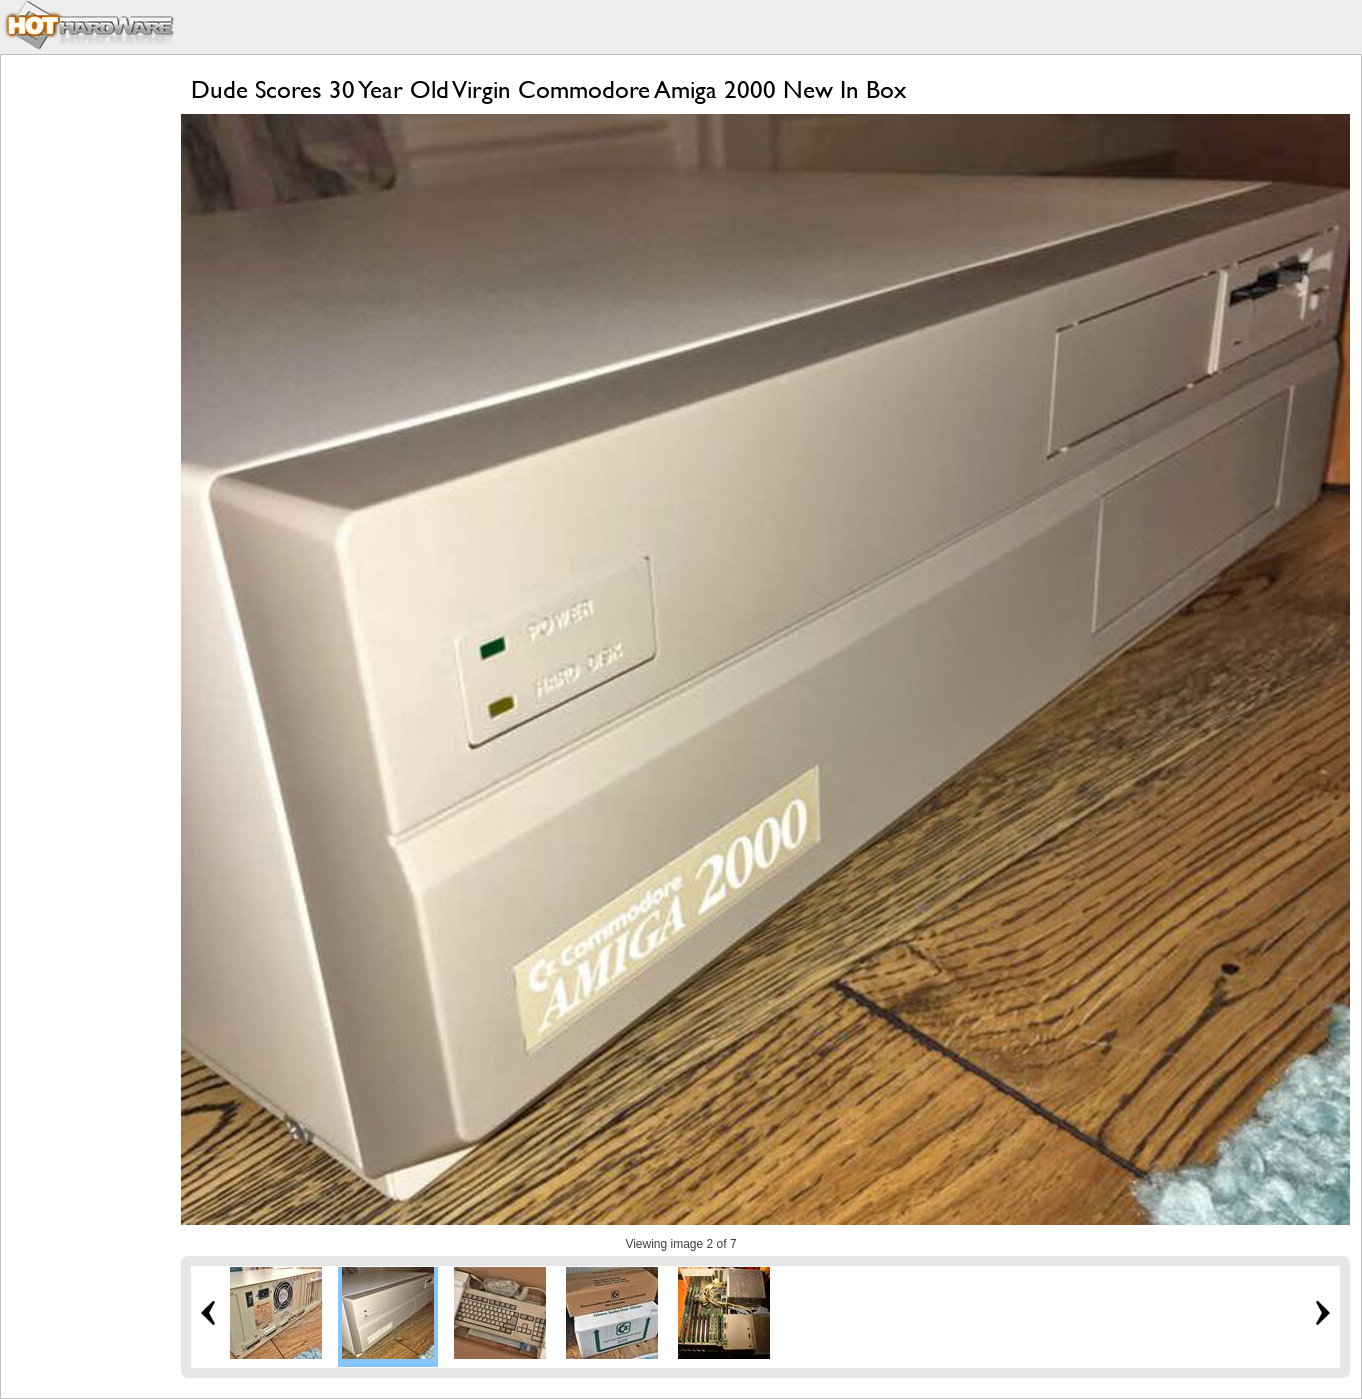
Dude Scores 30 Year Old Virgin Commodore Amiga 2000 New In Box (549, 89)
